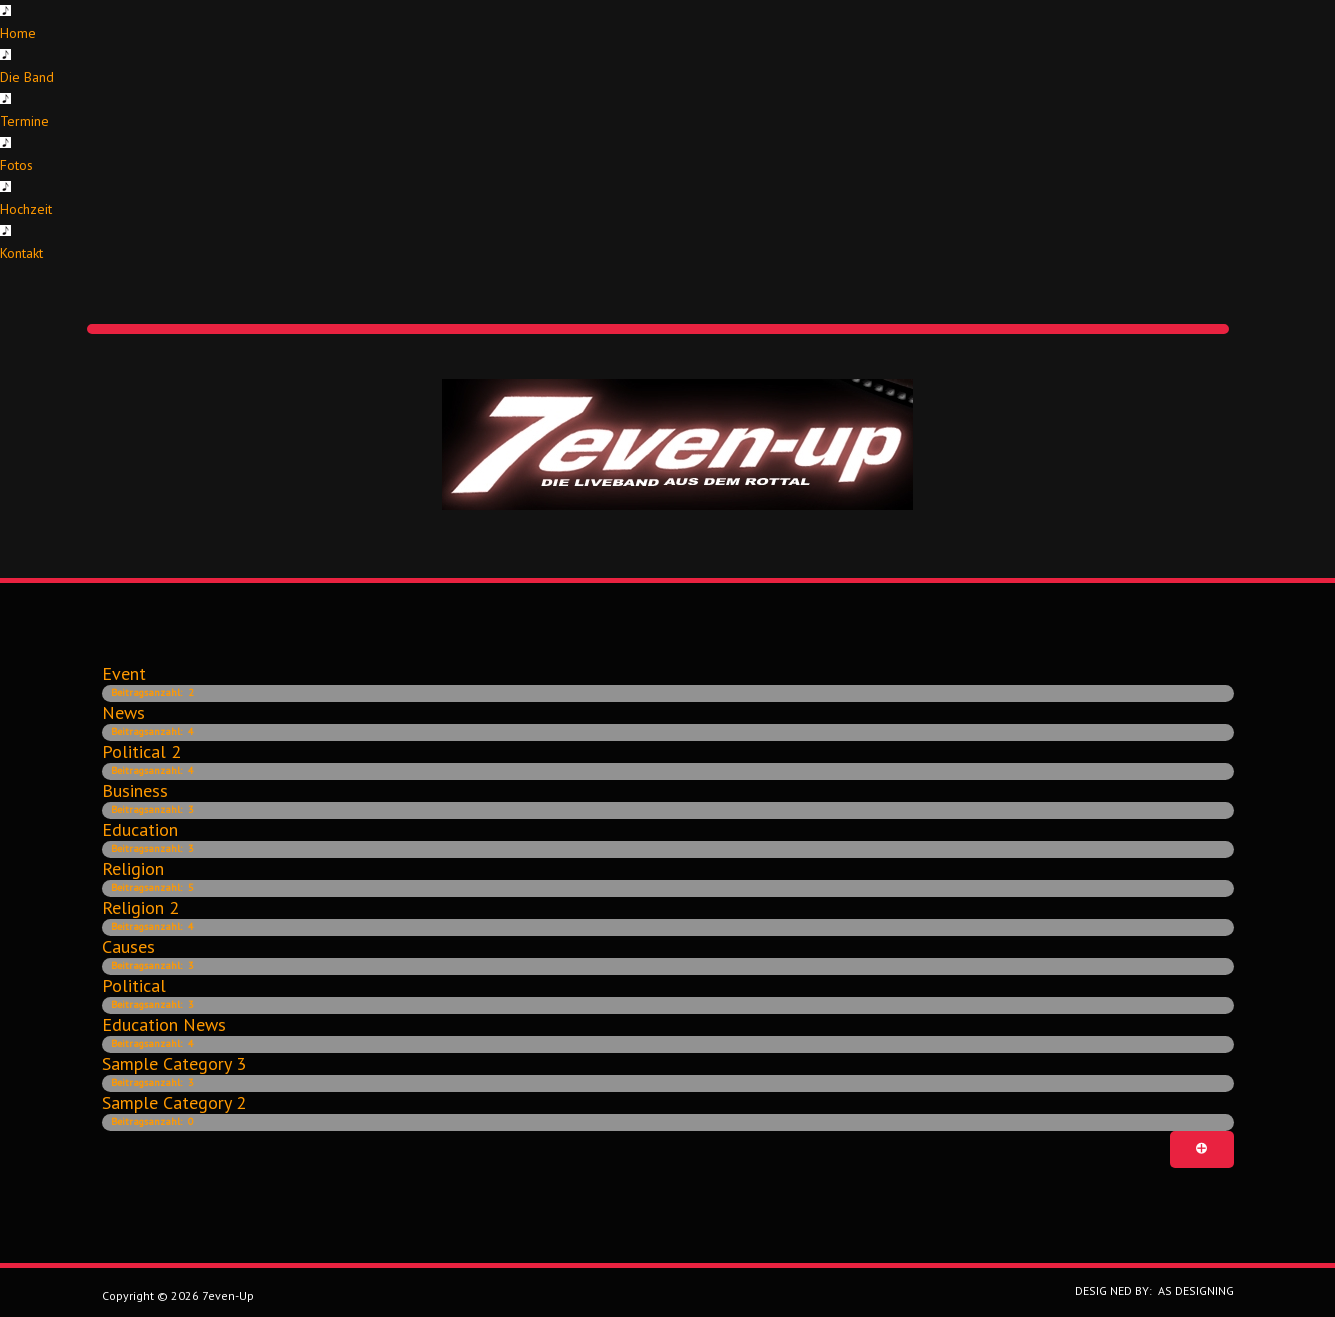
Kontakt (21, 253)
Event (124, 673)
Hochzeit (26, 209)
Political (134, 985)
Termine (24, 121)
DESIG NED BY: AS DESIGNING (1148, 1290)
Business (135, 790)
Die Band (27, 77)
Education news (164, 1024)
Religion (133, 868)
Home (18, 33)
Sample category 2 (174, 1102)
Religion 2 (140, 907)
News (123, 712)
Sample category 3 (174, 1063)
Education (140, 829)
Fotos (16, 165)
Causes (128, 946)
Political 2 (141, 751)
